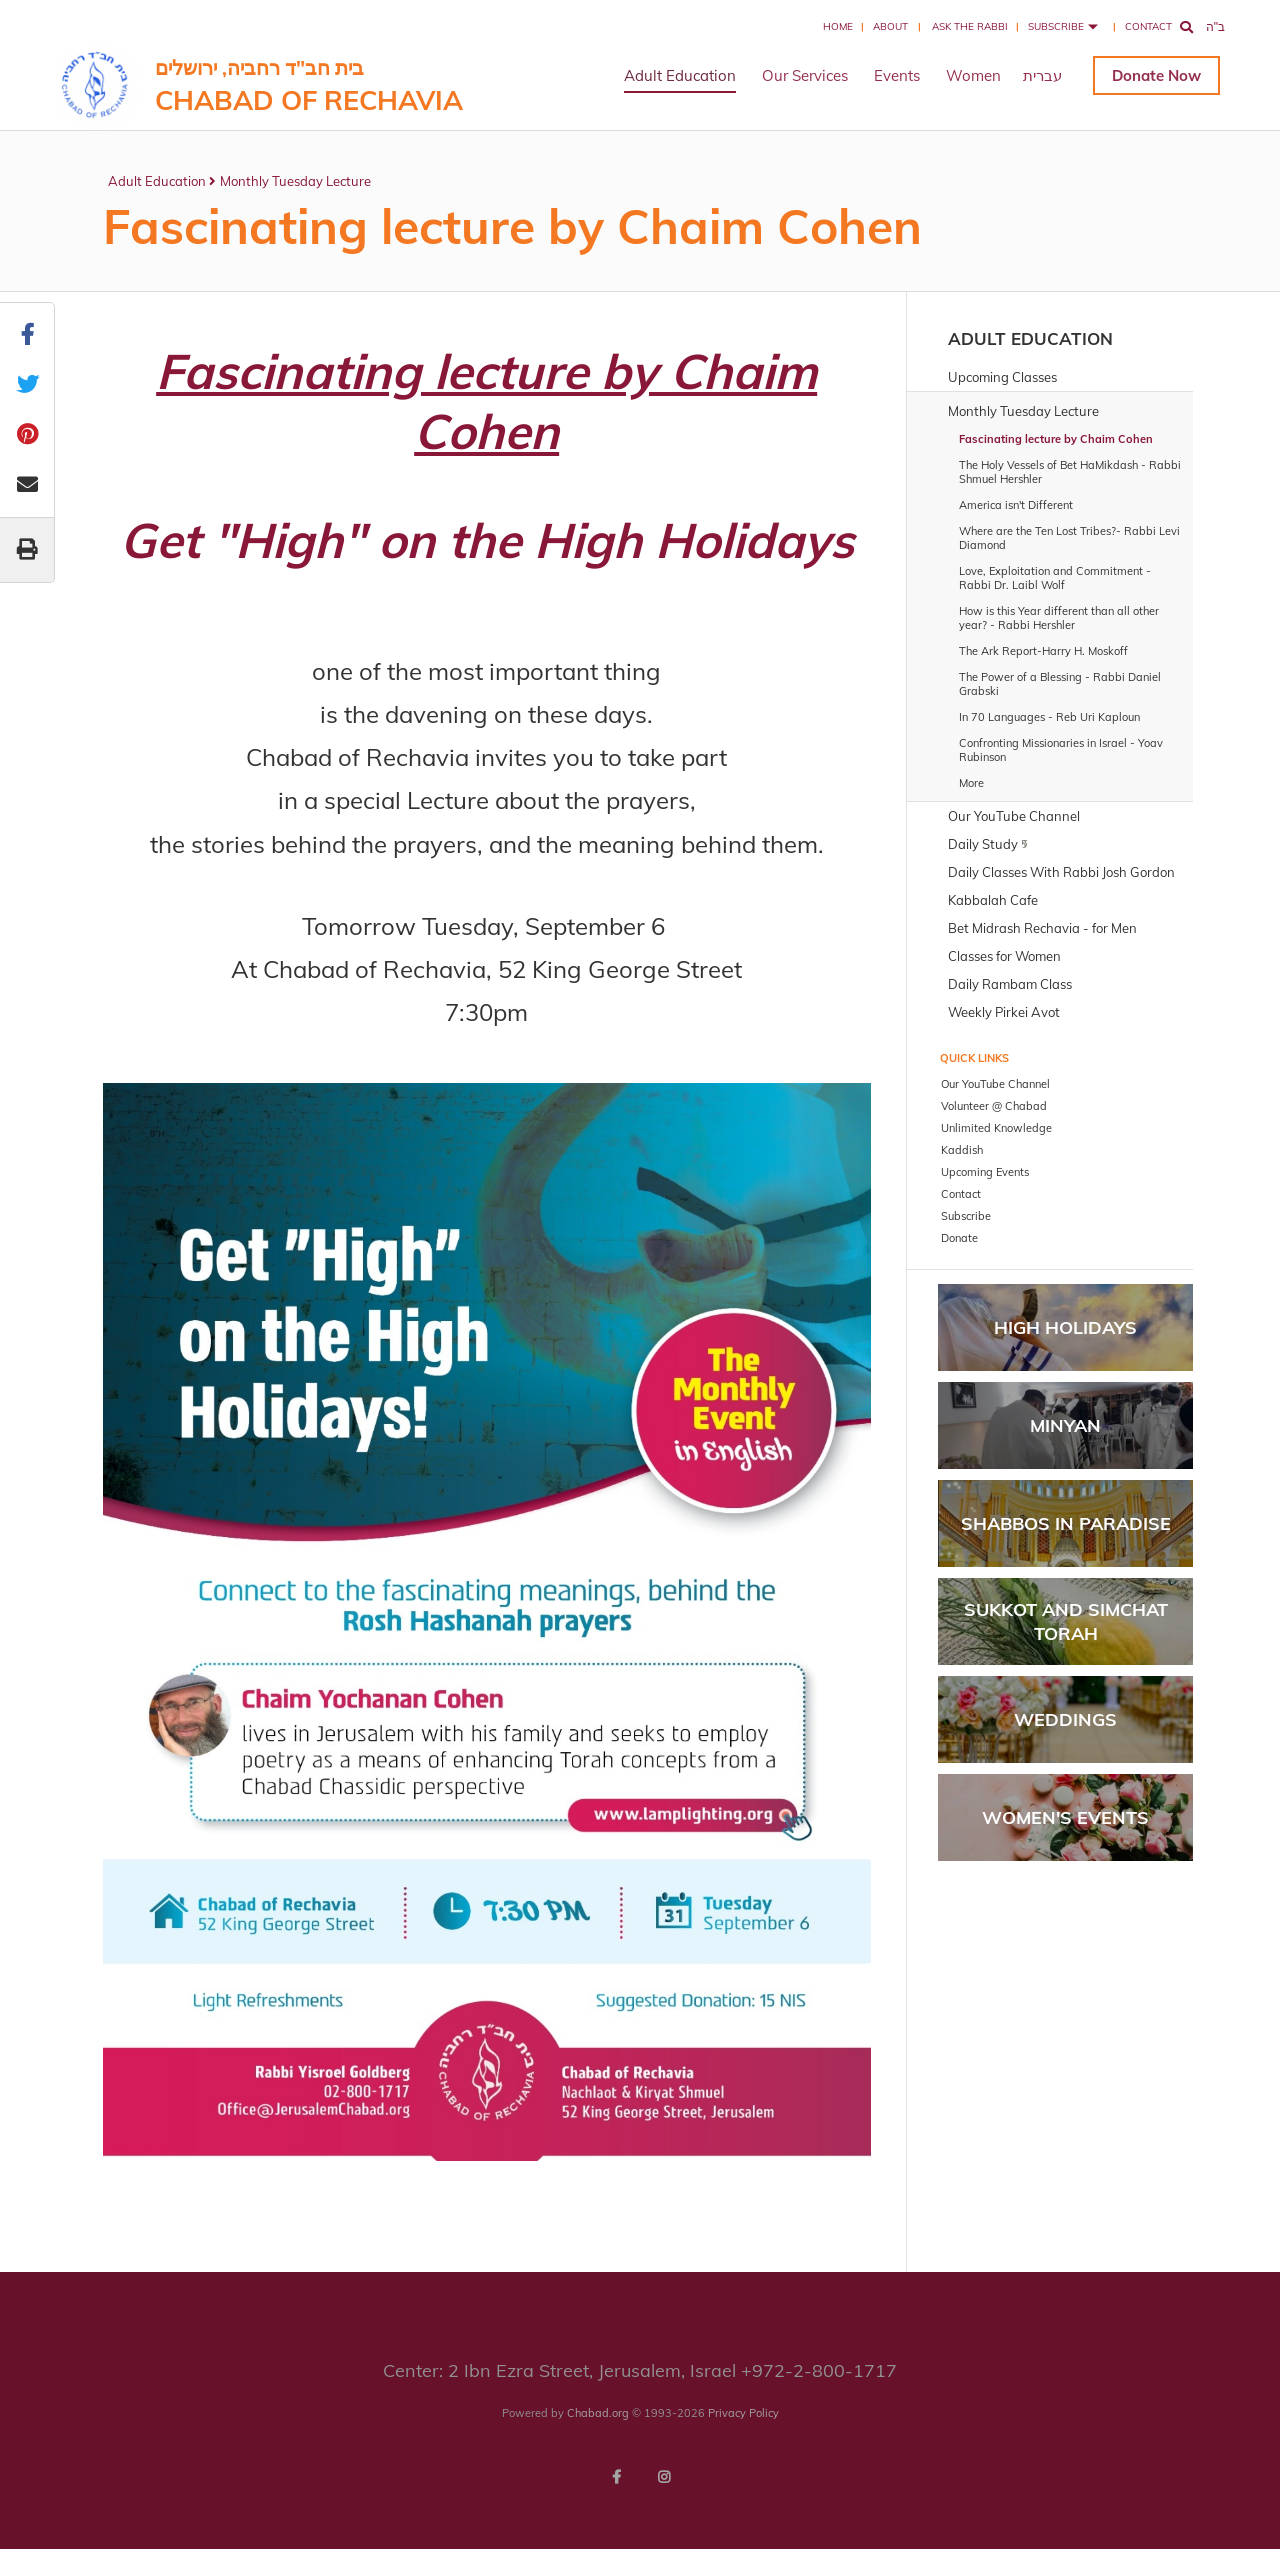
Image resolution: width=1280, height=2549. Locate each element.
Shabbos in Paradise (1066, 1523)
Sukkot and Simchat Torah (1066, 1621)
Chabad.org (598, 2413)
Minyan (1065, 1425)
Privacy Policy (743, 2413)
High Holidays (1065, 1327)
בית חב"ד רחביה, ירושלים (309, 85)
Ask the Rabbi (970, 26)
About (890, 26)
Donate (1138, 75)
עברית (1042, 75)
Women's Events (1065, 1817)
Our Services (805, 75)
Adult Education (680, 75)
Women (973, 75)
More (971, 783)
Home (838, 26)
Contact (1148, 26)
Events (897, 75)
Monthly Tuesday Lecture (295, 181)
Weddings (1065, 1719)
